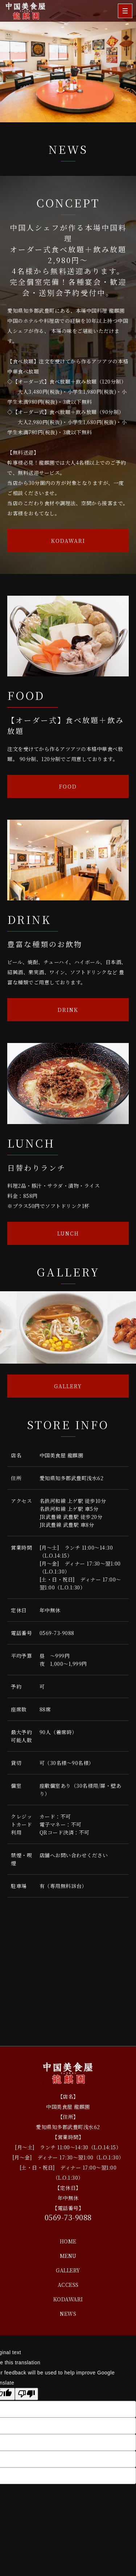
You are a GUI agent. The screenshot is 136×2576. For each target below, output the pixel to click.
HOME (68, 2241)
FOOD (68, 786)
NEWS (68, 2313)
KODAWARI (68, 540)
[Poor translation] (26, 2394)
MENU (68, 2255)
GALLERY (68, 1386)
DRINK (68, 1009)
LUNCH (68, 1233)
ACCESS (68, 2284)
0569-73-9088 (57, 1633)
